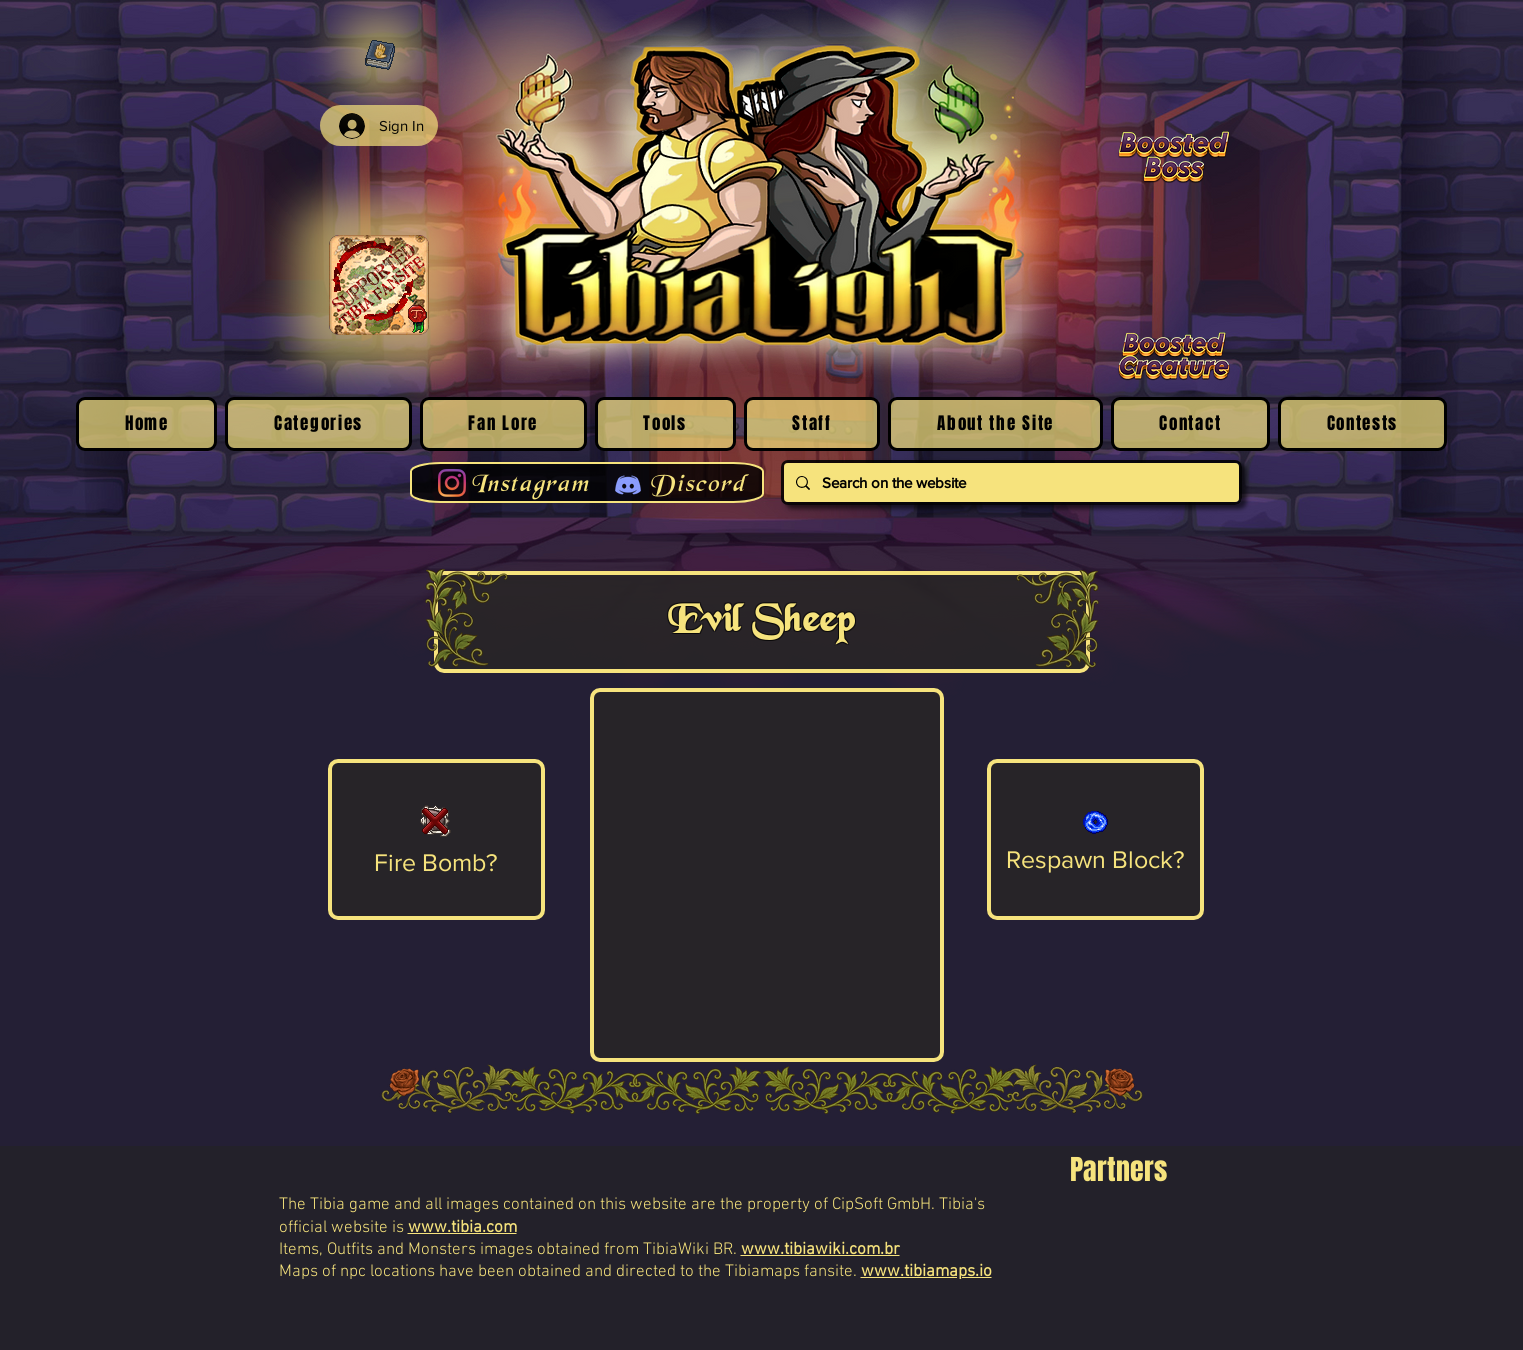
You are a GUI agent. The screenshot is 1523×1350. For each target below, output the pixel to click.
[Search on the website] (1009, 482)
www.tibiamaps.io (926, 1272)
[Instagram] (452, 483)
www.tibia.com (462, 1228)
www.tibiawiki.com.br (820, 1250)
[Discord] (628, 485)
